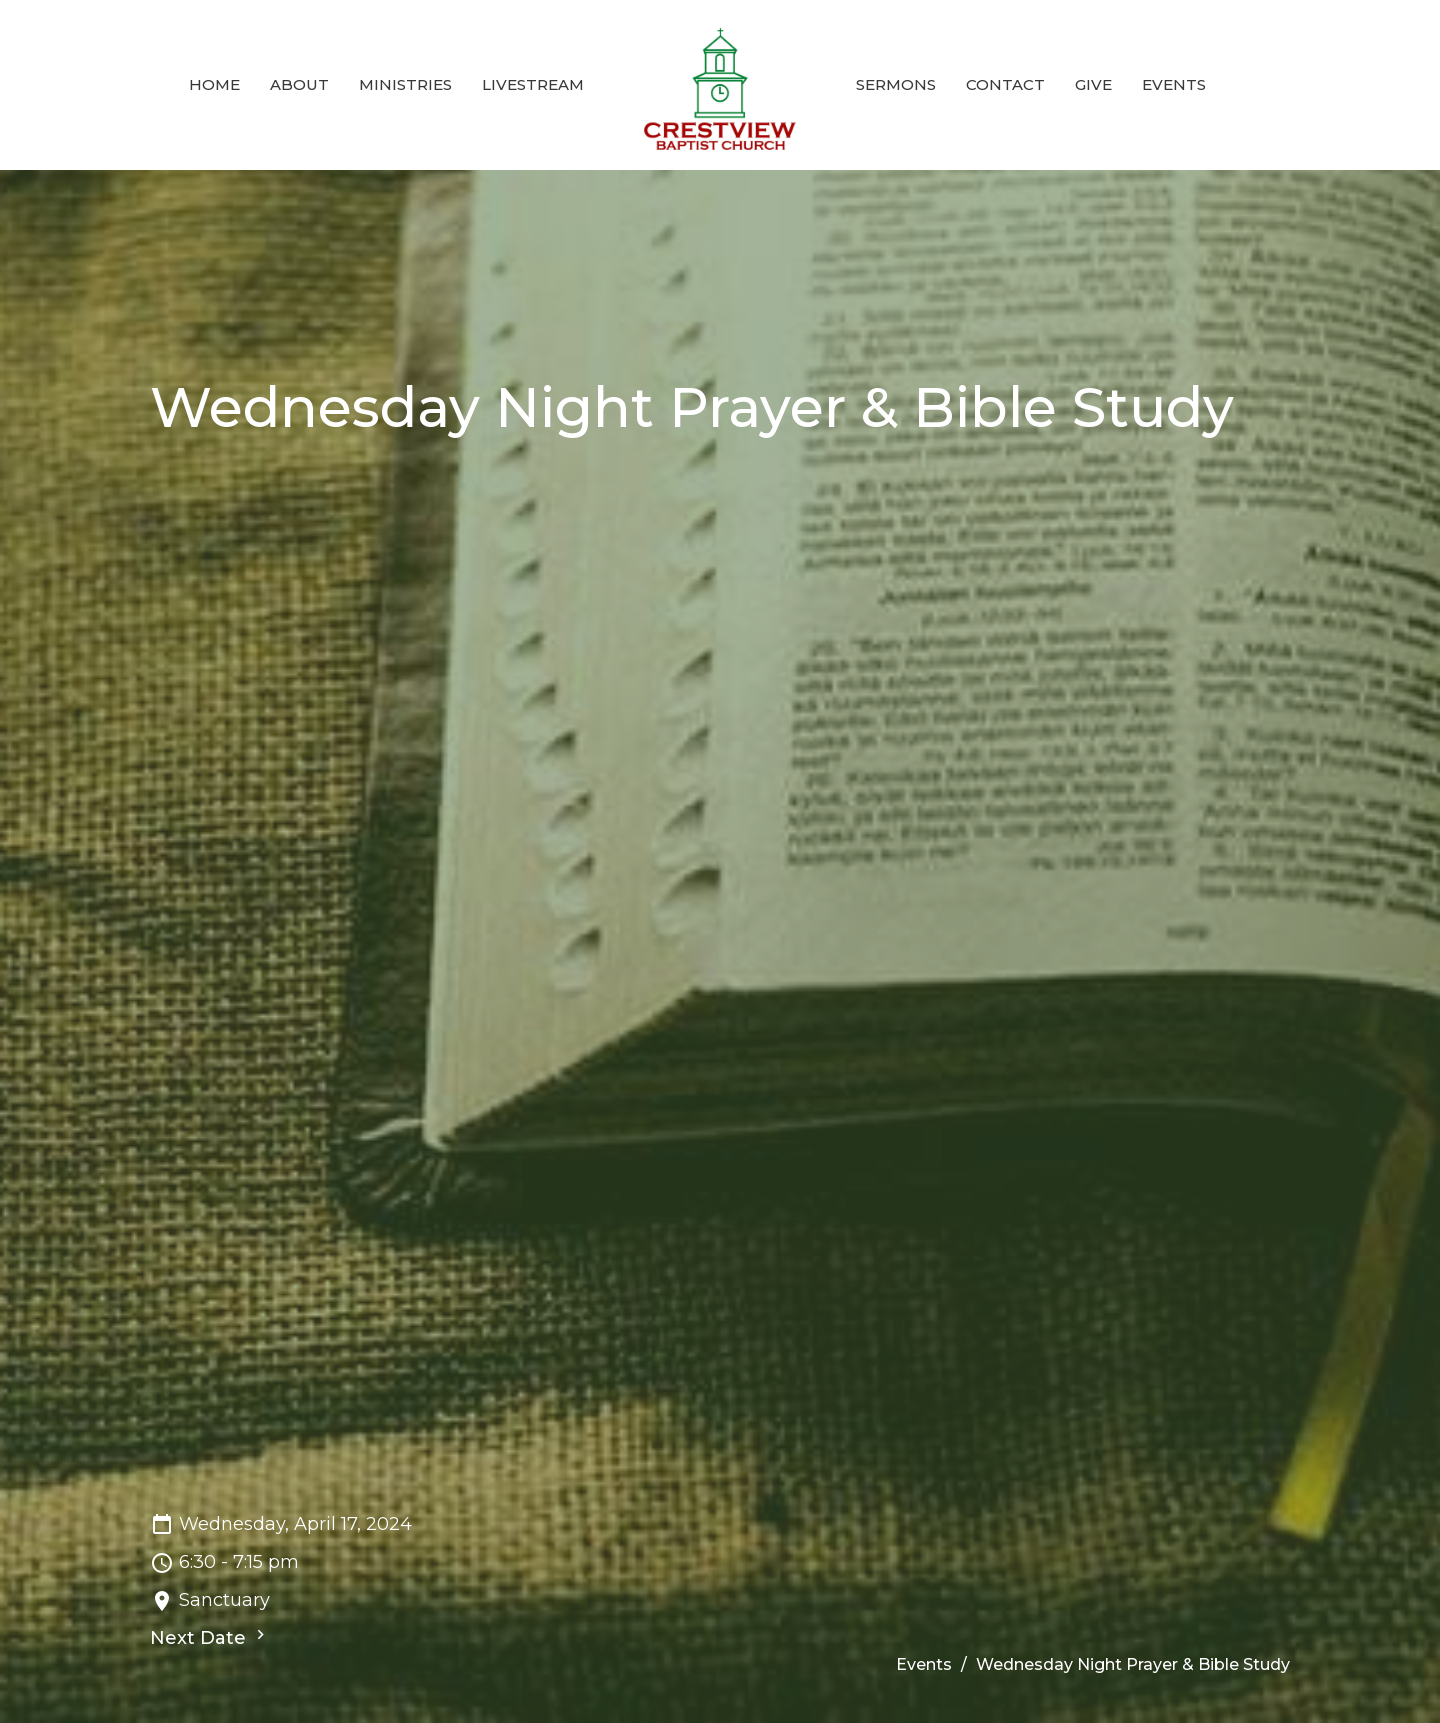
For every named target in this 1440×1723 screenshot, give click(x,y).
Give (1093, 84)
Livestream (533, 84)
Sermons (896, 84)
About (299, 84)
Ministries (405, 84)
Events (1174, 84)
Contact (1005, 84)
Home (214, 84)
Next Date (210, 1637)
